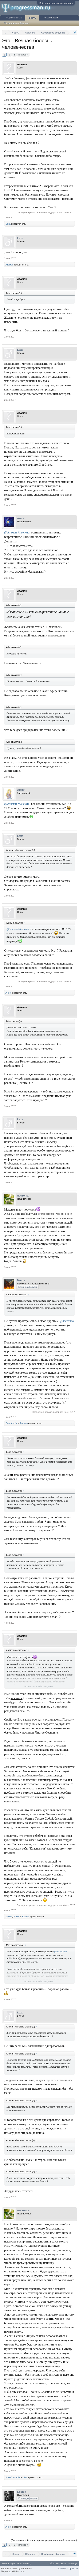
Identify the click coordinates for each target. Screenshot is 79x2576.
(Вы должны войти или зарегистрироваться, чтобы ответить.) (44, 2540)
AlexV (21, 789)
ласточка (23, 1195)
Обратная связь (57, 2563)
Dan (7, 1423)
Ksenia (25, 1916)
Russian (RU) (24, 2563)
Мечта (21, 1280)
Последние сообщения (16, 23)
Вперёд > (23, 54)
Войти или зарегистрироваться (56, 3)
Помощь (72, 2563)
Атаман (22, 64)
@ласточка (66, 1321)
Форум (32, 18)
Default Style (8, 2563)
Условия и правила (68, 2568)
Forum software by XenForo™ (16, 2568)
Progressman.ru (13, 17)
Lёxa (8, 224)
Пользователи (50, 17)
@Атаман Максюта (16, 532)
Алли (20, 518)
